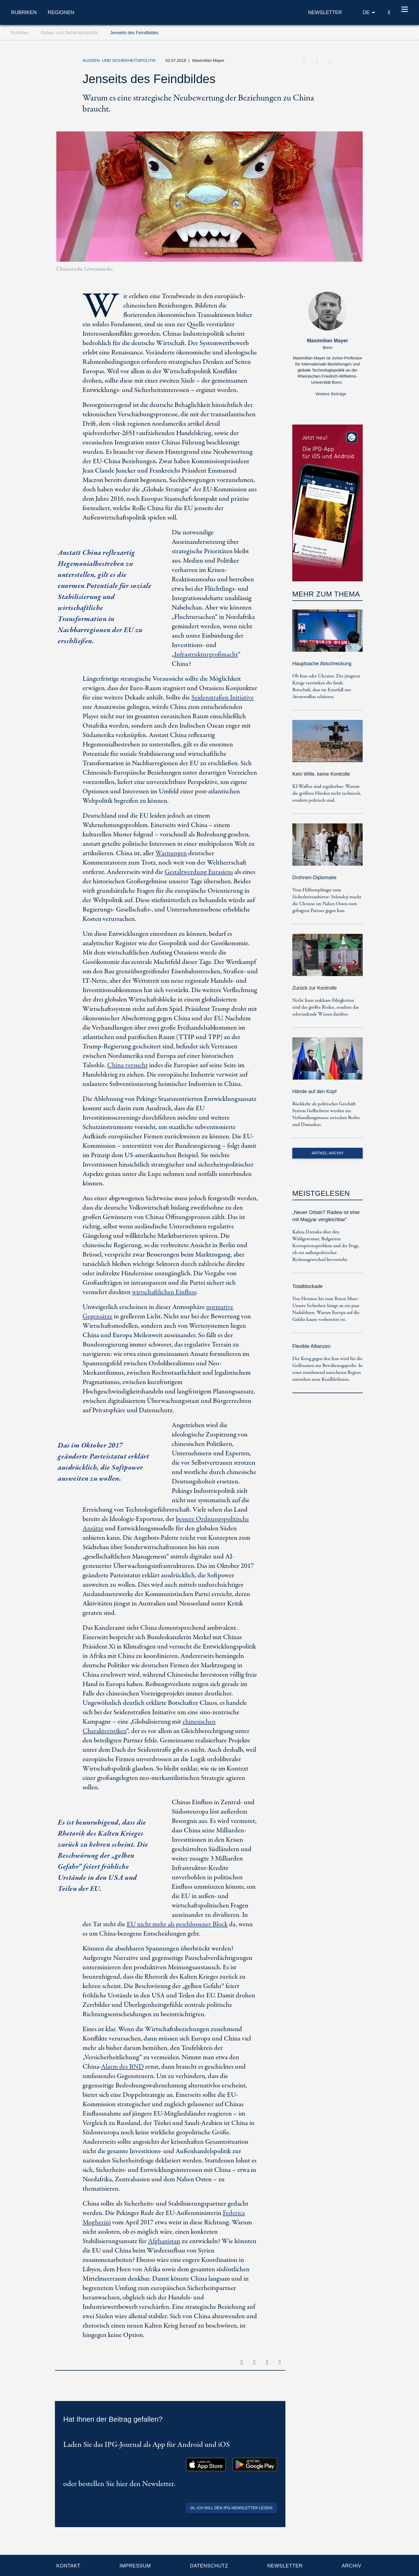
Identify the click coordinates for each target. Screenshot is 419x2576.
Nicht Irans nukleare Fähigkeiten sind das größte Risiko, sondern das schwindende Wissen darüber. (325, 1007)
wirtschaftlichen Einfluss (164, 1292)
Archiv (351, 2566)
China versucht (127, 1065)
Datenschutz (209, 2566)
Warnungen (171, 853)
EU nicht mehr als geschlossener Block (177, 1924)
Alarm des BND (122, 2067)
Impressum (135, 2566)
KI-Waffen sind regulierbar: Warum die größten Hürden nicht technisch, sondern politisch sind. (326, 793)
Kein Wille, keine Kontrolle (321, 774)
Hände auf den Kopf (314, 1091)
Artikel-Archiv (328, 1153)
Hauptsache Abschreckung (321, 663)
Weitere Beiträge (330, 393)
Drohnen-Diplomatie (314, 877)
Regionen (61, 12)
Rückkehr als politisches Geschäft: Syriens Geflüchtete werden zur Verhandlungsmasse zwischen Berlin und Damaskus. (326, 1114)
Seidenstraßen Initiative (222, 698)
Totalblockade (307, 1286)
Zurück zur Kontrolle (314, 988)
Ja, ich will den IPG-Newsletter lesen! (231, 2508)
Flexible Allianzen (311, 1346)
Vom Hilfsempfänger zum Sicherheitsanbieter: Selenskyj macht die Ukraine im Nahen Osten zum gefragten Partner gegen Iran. (326, 900)
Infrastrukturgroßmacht (206, 654)
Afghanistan (164, 2241)
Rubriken (24, 12)
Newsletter (285, 2566)
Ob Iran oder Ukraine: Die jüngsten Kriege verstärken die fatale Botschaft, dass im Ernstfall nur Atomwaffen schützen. (326, 686)
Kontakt (68, 2566)
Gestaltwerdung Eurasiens (199, 872)
